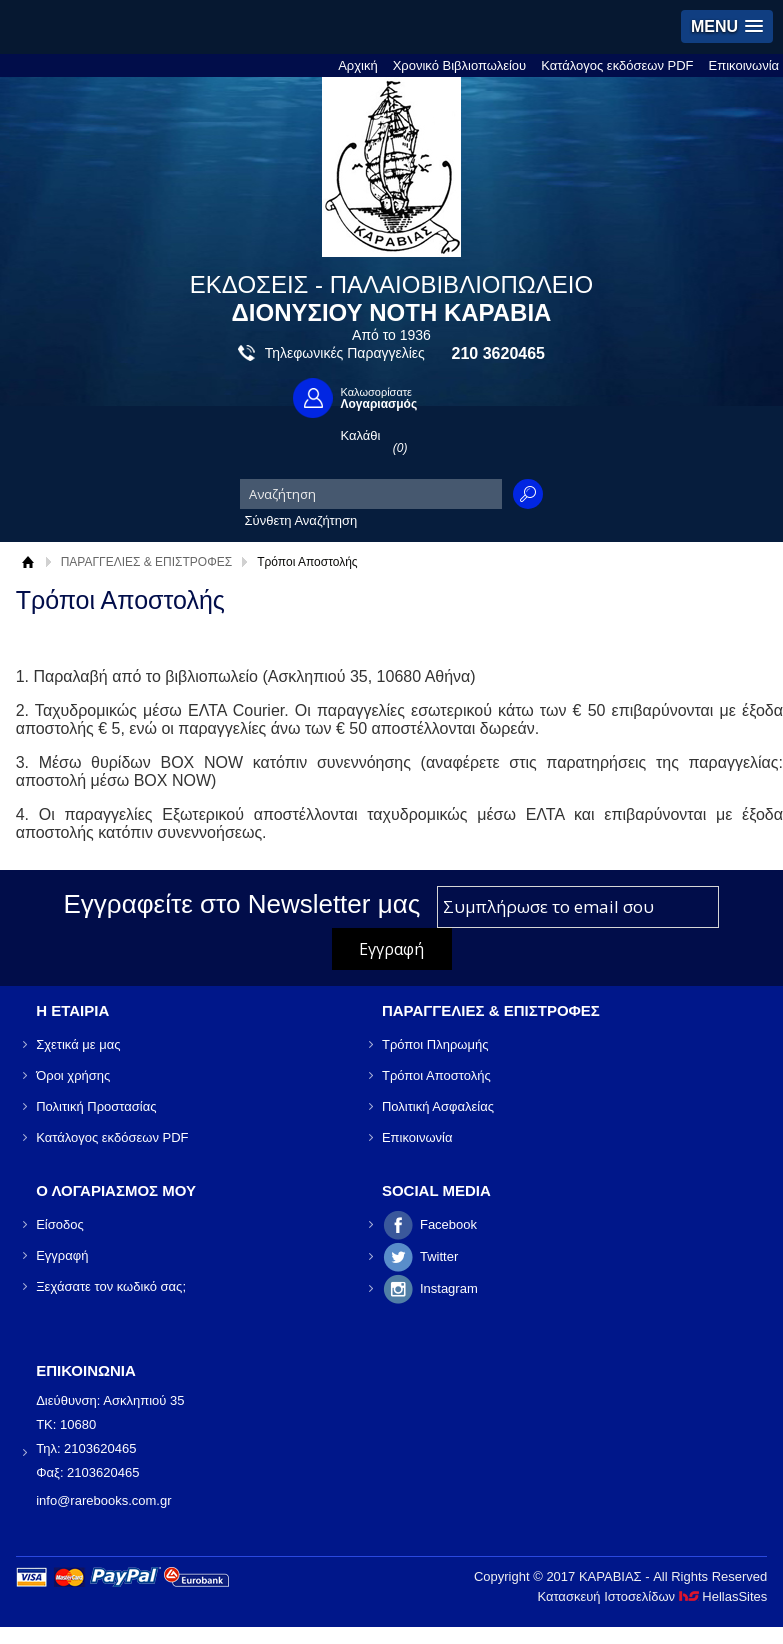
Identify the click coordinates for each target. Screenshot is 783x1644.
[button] (727, 26)
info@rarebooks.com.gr (103, 1500)
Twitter (439, 1256)
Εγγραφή (62, 1255)
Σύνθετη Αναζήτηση (301, 520)
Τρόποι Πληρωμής (435, 1044)
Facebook (448, 1224)
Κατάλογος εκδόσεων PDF (617, 65)
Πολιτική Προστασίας (96, 1106)
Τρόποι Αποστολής (436, 1075)
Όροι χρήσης (73, 1075)
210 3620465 (498, 353)
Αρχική (358, 65)
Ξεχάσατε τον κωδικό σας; (111, 1286)
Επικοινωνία (744, 65)
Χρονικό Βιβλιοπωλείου (460, 65)
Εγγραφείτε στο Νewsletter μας (242, 904)
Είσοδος (60, 1224)
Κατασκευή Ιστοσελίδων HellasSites (652, 1596)
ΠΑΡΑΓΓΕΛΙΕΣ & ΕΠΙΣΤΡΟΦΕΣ (147, 562)
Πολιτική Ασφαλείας (438, 1106)
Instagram (449, 1288)
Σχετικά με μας (78, 1044)
